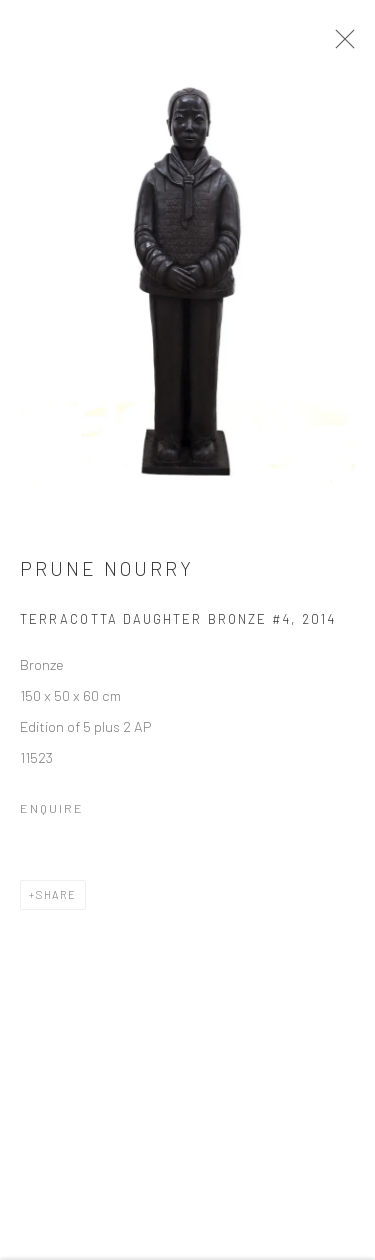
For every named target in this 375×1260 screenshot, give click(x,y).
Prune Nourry (107, 573)
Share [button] (56, 898)
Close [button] (344, 45)
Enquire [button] (52, 812)
